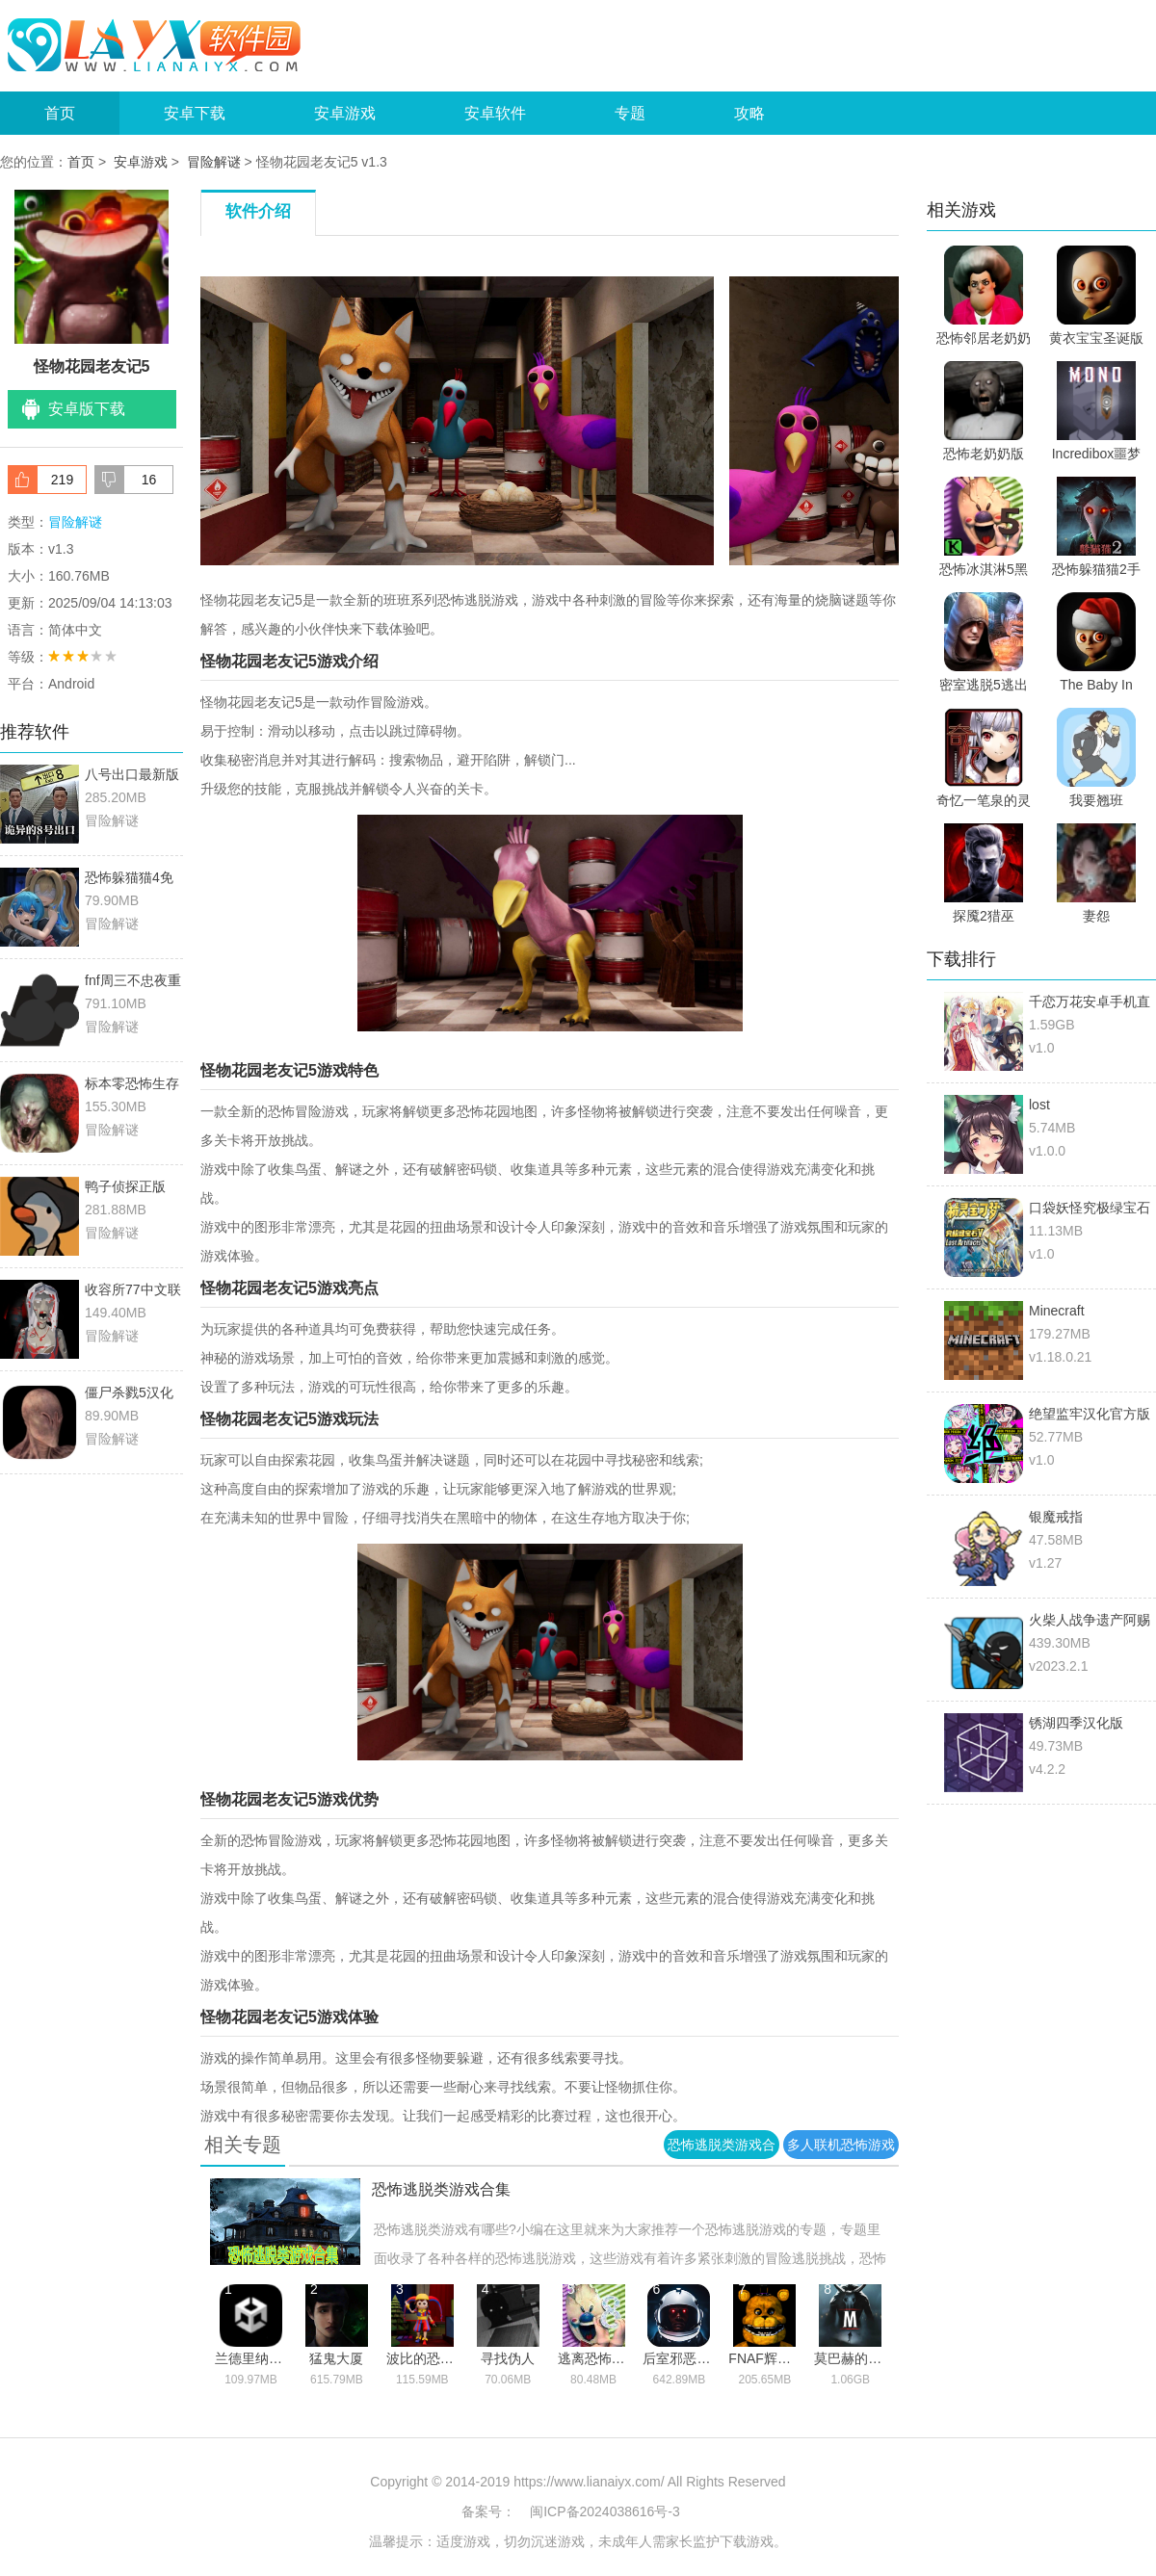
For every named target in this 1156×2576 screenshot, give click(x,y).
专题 (630, 113)
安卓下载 (194, 113)
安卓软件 (495, 113)
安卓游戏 (345, 113)
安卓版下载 (86, 409)
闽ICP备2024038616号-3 (605, 2511)
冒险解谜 (214, 161)
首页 (59, 113)
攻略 (749, 113)
